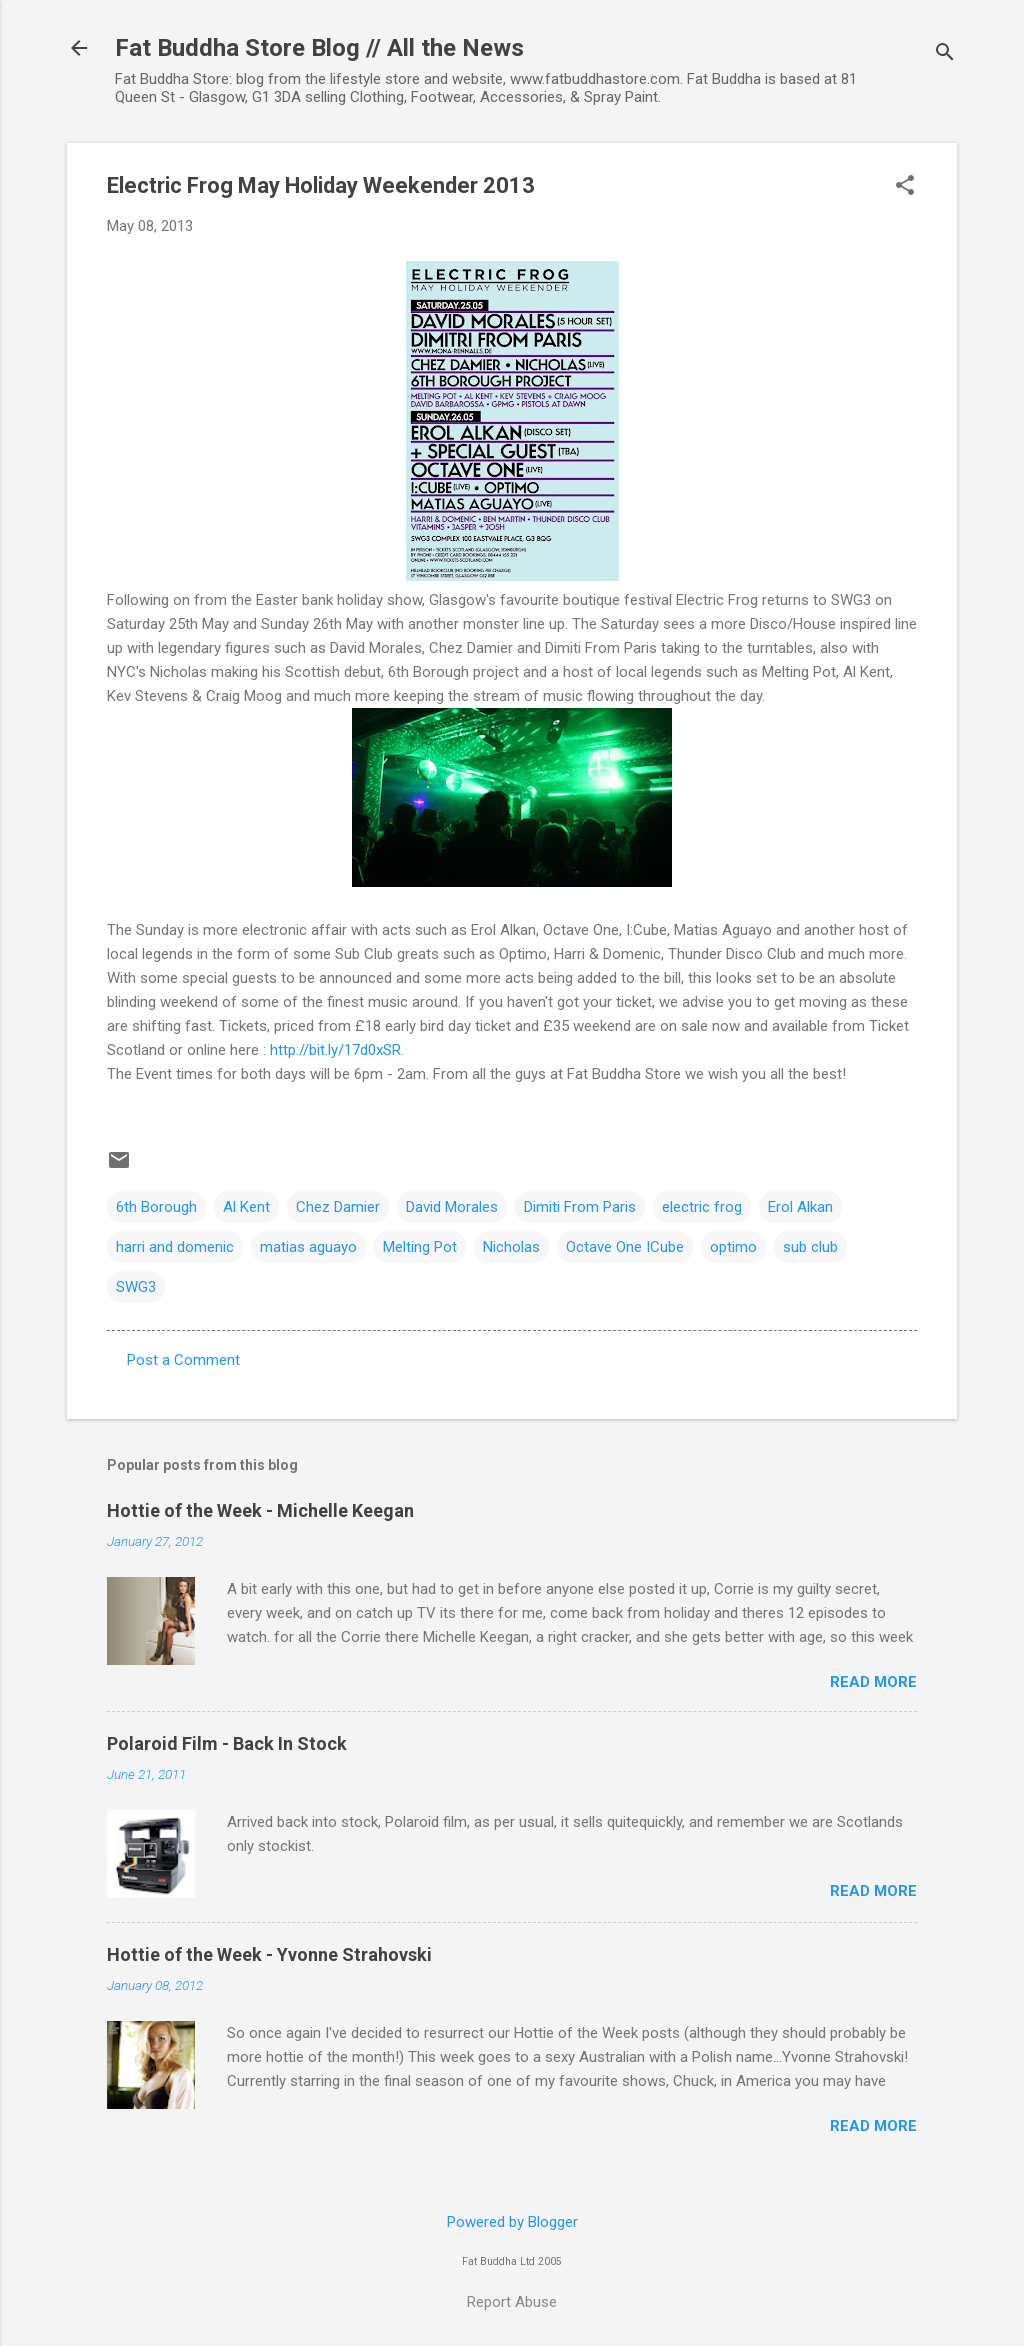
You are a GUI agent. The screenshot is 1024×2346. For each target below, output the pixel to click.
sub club (810, 1247)
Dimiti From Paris (580, 1207)
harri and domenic (175, 1247)
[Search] (945, 54)
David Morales (452, 1207)
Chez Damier (338, 1207)
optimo (733, 1247)
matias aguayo (308, 1247)
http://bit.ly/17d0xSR (335, 1050)
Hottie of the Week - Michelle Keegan (260, 1510)
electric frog (702, 1207)
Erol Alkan (800, 1207)
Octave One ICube (625, 1247)
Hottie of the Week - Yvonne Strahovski (269, 1954)
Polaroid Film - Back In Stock (227, 1743)
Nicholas (511, 1247)
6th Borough (156, 1207)
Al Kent (246, 1207)
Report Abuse (512, 2302)
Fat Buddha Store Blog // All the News (319, 48)
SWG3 (136, 1287)
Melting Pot (420, 1247)
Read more (873, 1682)
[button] (905, 187)
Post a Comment (183, 1360)
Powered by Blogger (512, 2222)
